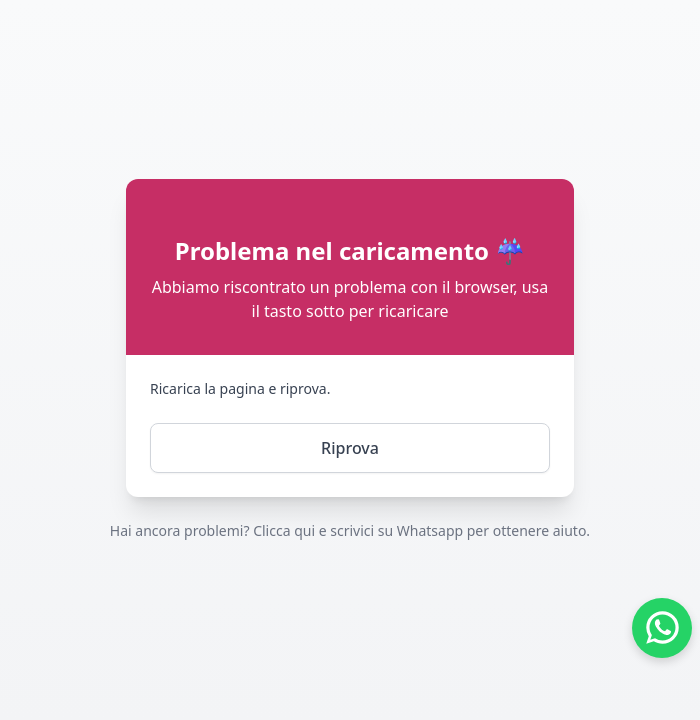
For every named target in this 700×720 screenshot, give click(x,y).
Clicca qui (284, 530)
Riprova (350, 448)
